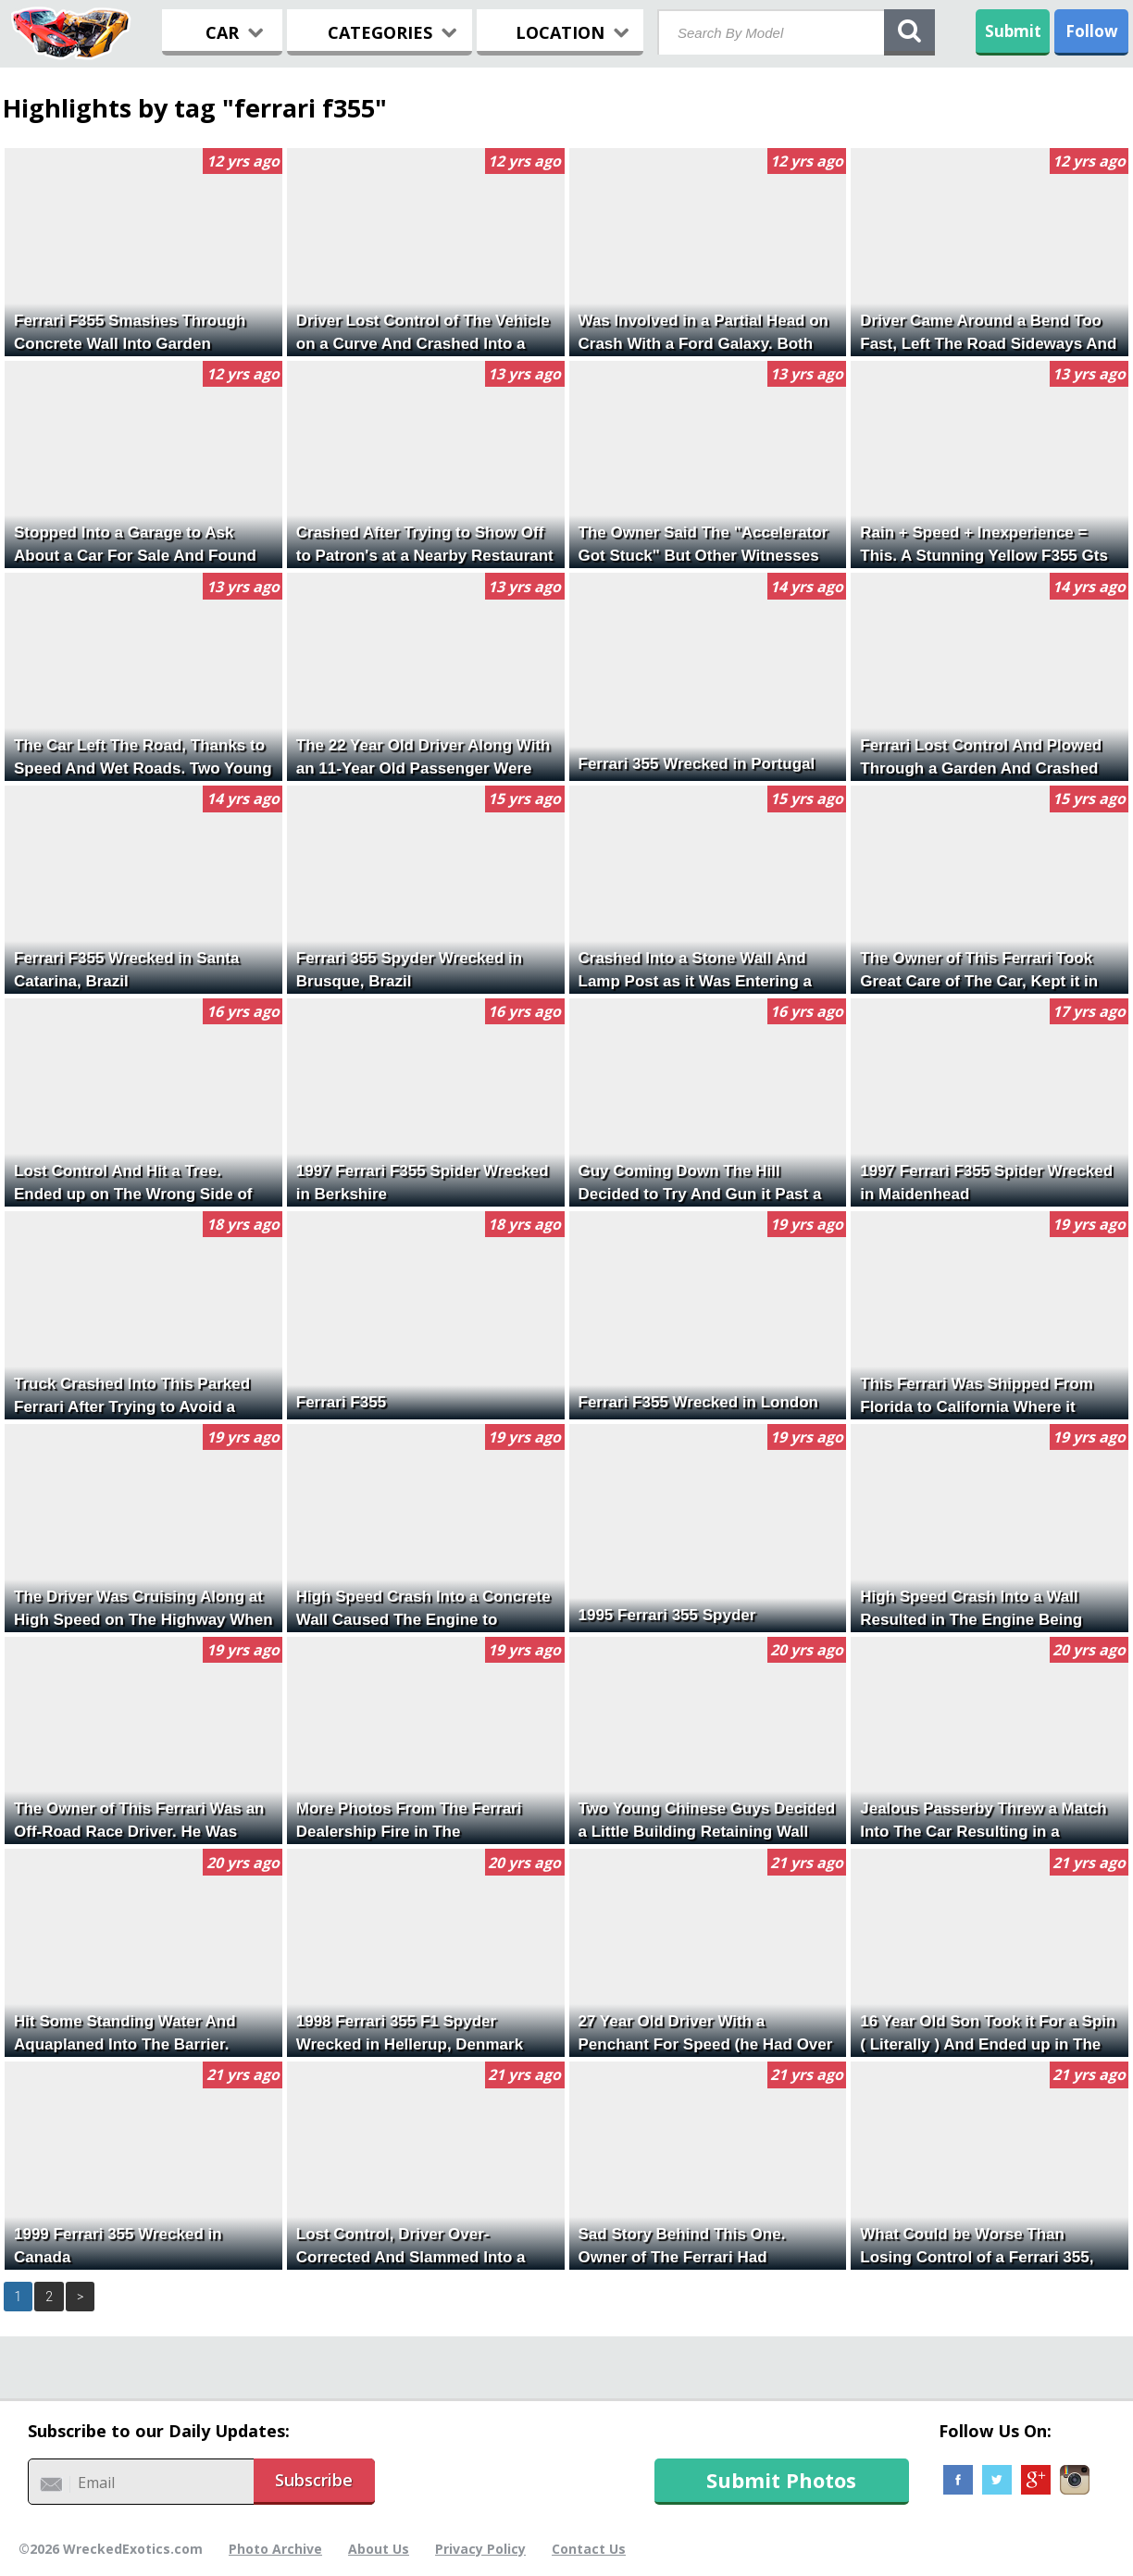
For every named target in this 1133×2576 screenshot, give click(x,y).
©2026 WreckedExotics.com (111, 2548)
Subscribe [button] (314, 2480)
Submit (1013, 31)
